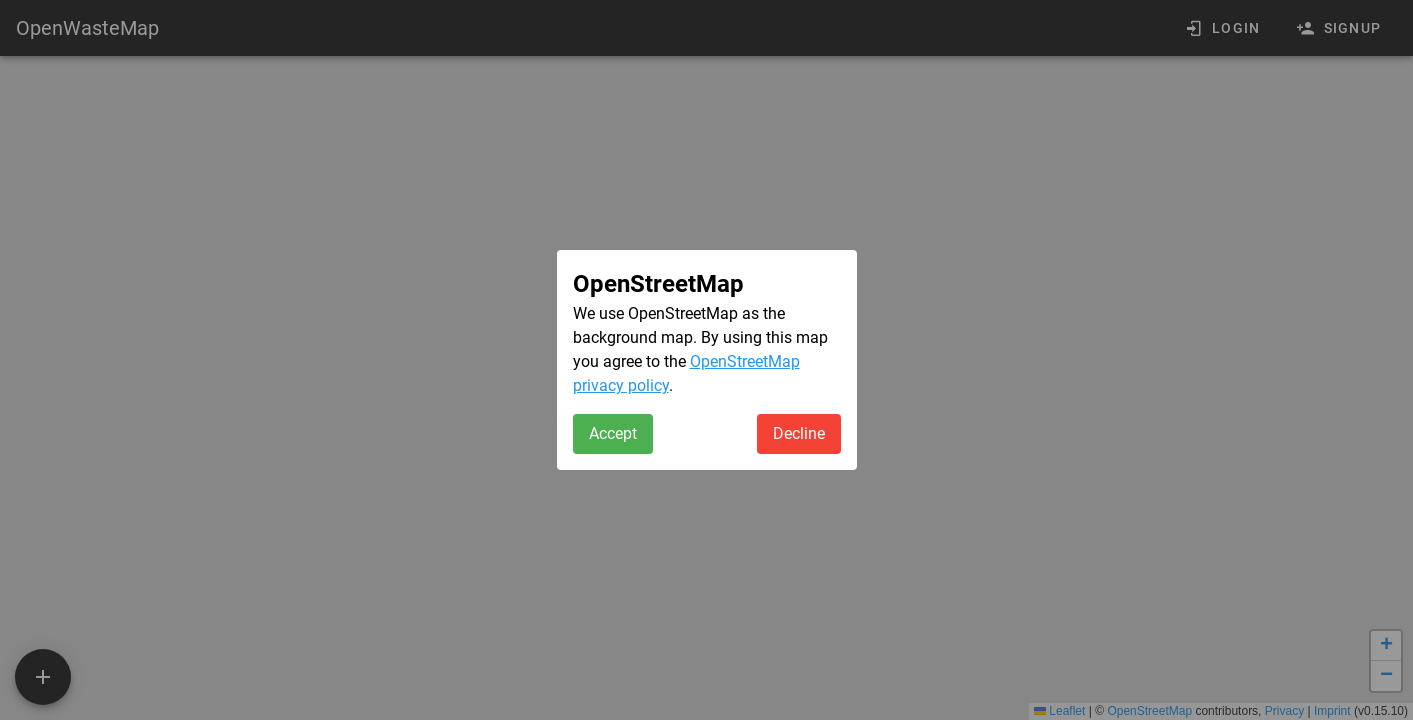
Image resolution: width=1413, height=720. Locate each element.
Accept (613, 433)
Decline (799, 433)
